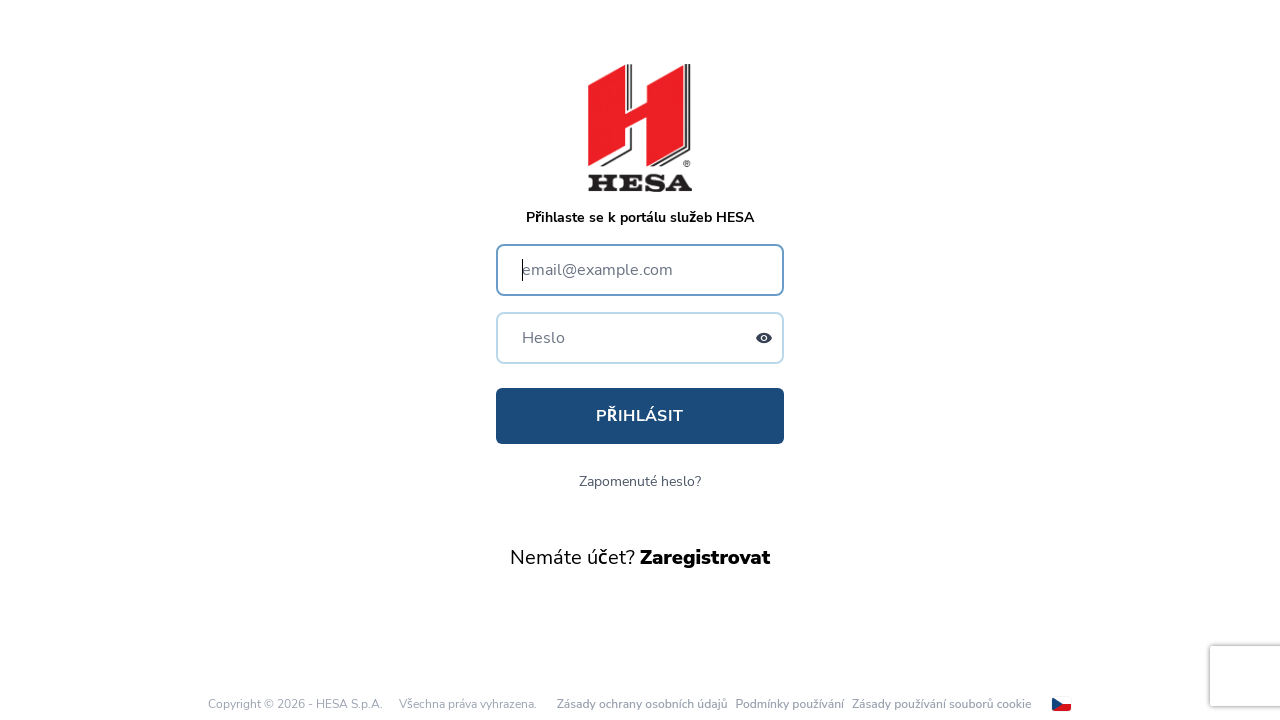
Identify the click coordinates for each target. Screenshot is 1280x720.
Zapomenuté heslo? (640, 481)
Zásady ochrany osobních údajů (642, 704)
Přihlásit (639, 416)
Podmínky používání (789, 704)
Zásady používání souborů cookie (941, 704)
